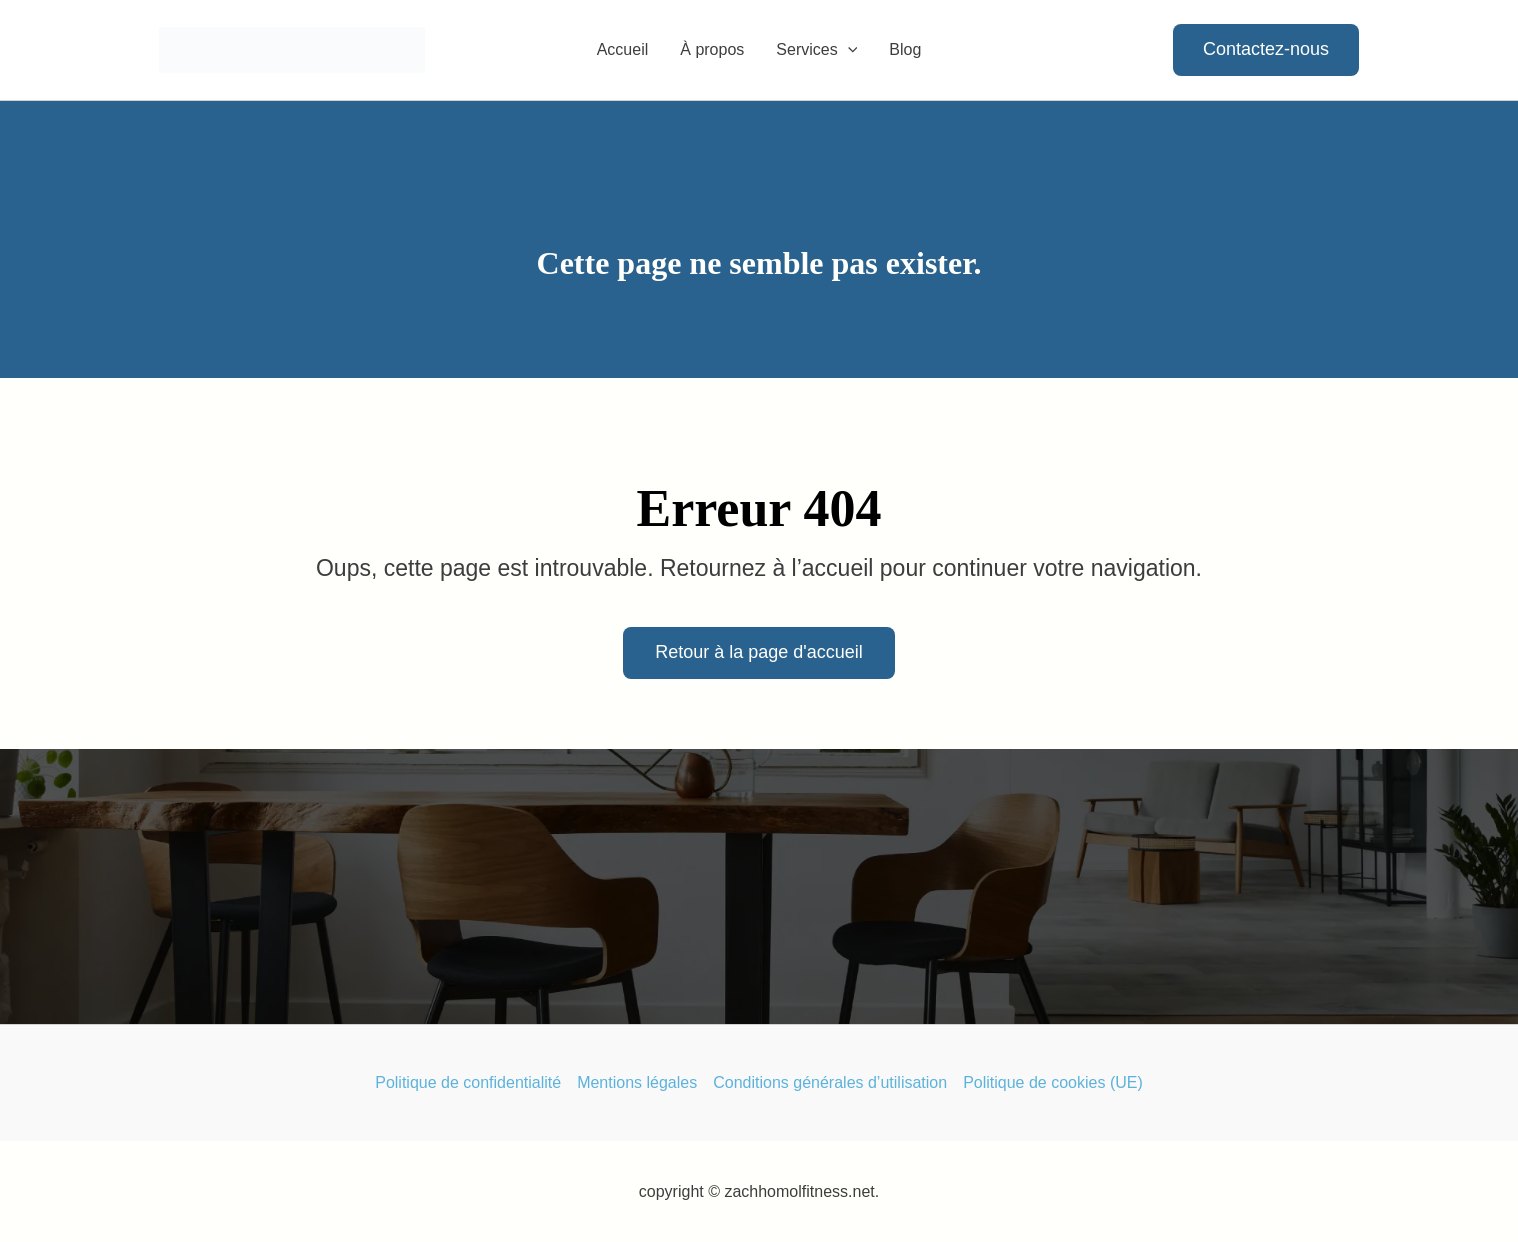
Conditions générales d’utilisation (830, 1082)
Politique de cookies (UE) (1053, 1082)
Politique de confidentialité (468, 1082)
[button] (848, 50)
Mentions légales (637, 1082)
